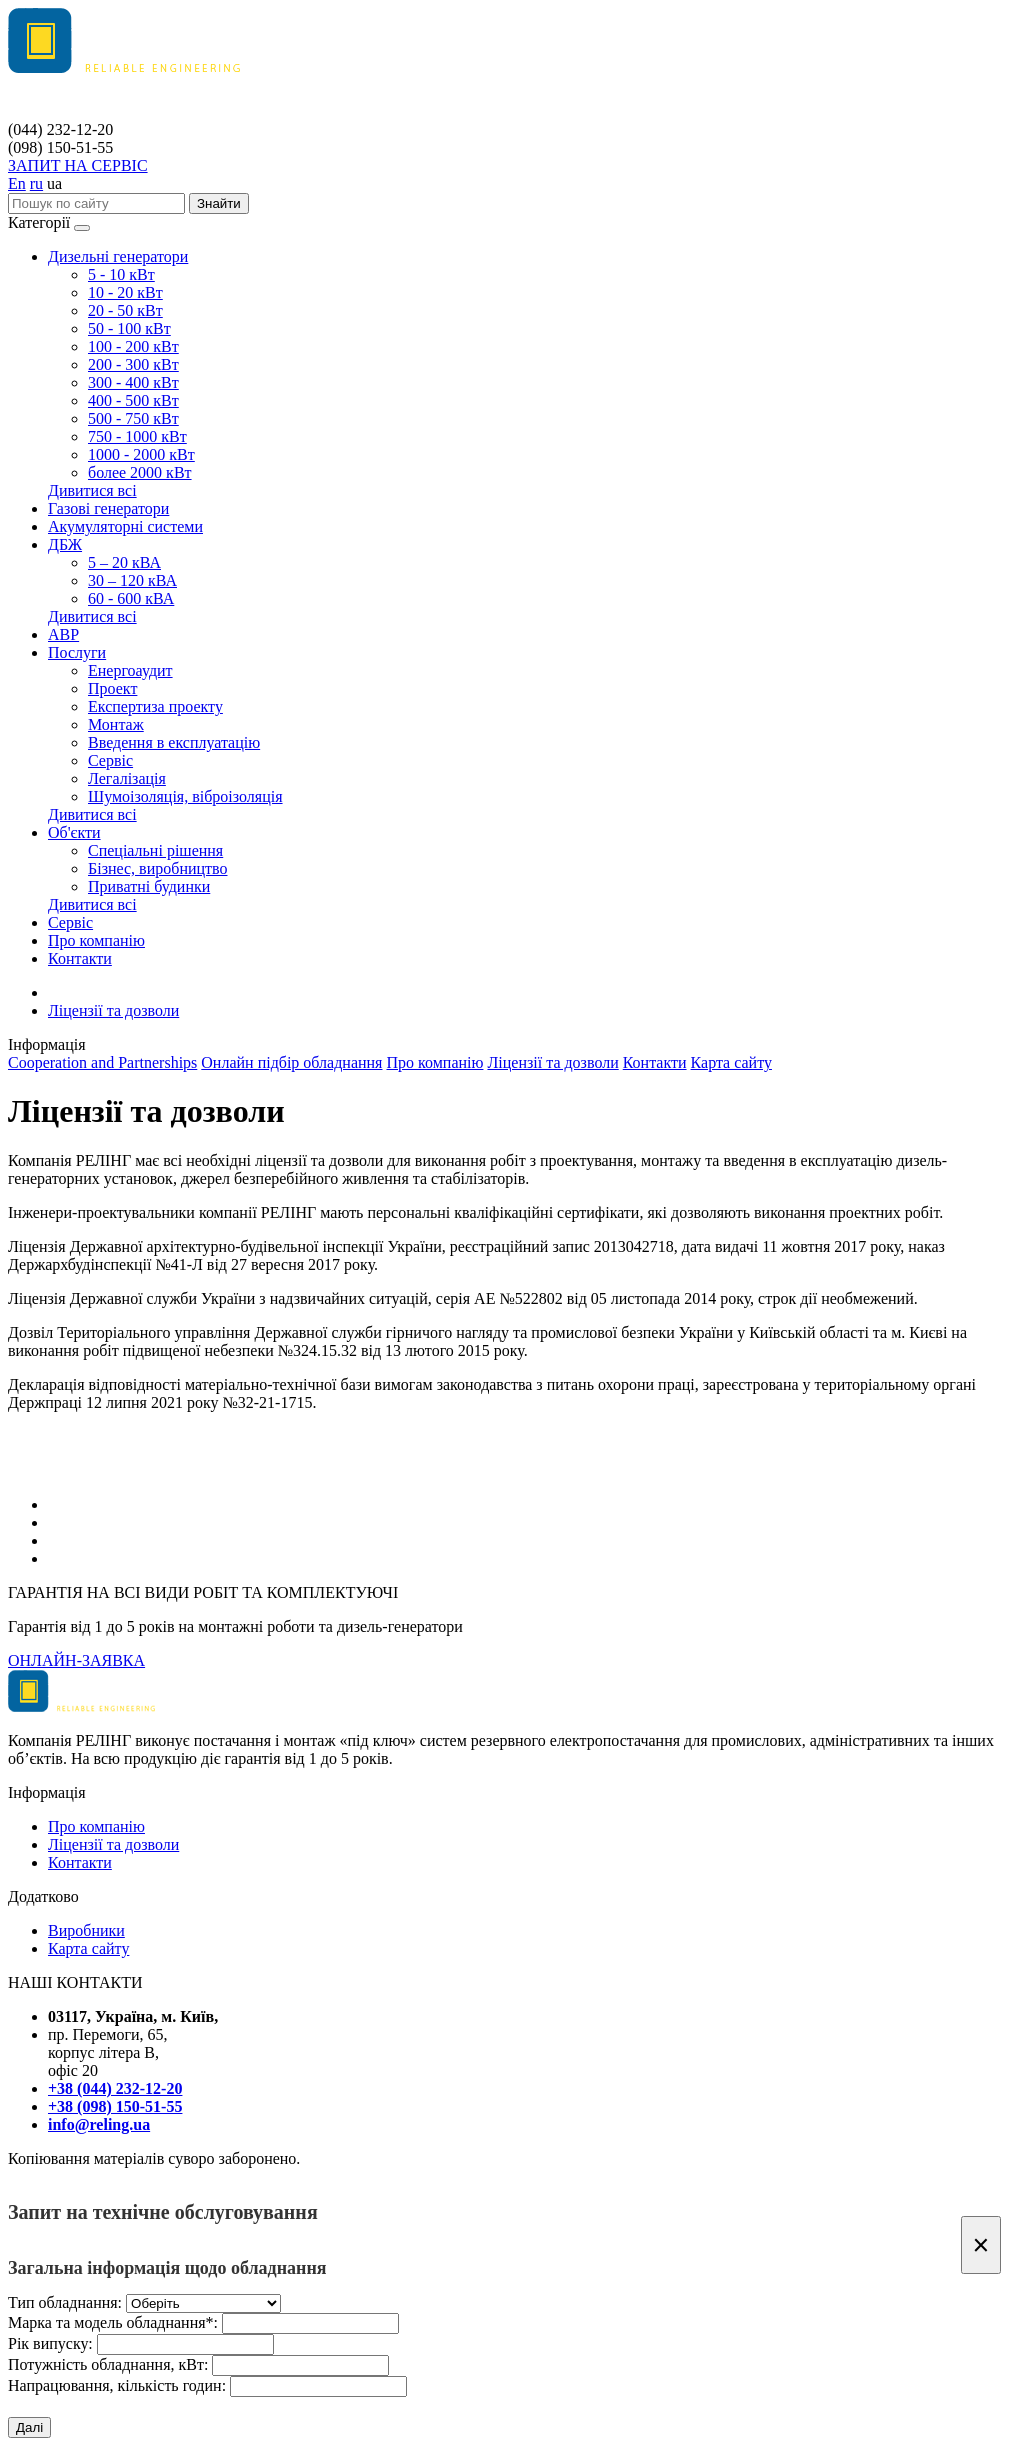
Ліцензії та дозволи (113, 1010)
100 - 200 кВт (133, 346)
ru (36, 183)
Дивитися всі (92, 490)
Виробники (86, 1930)
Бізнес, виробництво (158, 868)
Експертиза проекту (155, 706)
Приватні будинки (149, 886)
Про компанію (96, 940)
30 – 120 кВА (132, 580)
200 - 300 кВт (133, 364)
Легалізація (127, 778)
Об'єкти (74, 832)
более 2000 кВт (140, 472)
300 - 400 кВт (133, 382)
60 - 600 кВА (131, 598)
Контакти (80, 958)
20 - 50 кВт (125, 310)
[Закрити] (981, 2245)
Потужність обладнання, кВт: (108, 2364)
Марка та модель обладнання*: (113, 2322)
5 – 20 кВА (124, 562)
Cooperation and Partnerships (102, 1062)
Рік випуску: (50, 2343)
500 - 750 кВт (133, 418)
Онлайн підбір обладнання (291, 1062)
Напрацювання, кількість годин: (117, 2385)
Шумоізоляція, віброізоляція (185, 796)
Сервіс (110, 760)
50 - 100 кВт (129, 328)
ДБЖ (65, 544)
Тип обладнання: (65, 2302)
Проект (112, 688)
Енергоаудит (130, 670)
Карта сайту (731, 1062)
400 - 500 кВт (133, 400)
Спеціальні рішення (155, 850)
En (17, 183)
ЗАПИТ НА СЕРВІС (78, 165)
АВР (63, 634)
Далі (29, 2427)
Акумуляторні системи (125, 526)
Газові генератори (108, 508)
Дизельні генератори (118, 256)
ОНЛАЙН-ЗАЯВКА (76, 1660)
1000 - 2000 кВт (141, 454)
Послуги (77, 652)
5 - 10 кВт (121, 274)
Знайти (219, 203)
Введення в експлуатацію (174, 742)
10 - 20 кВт (125, 292)
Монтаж (116, 724)
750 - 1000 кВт (137, 436)
